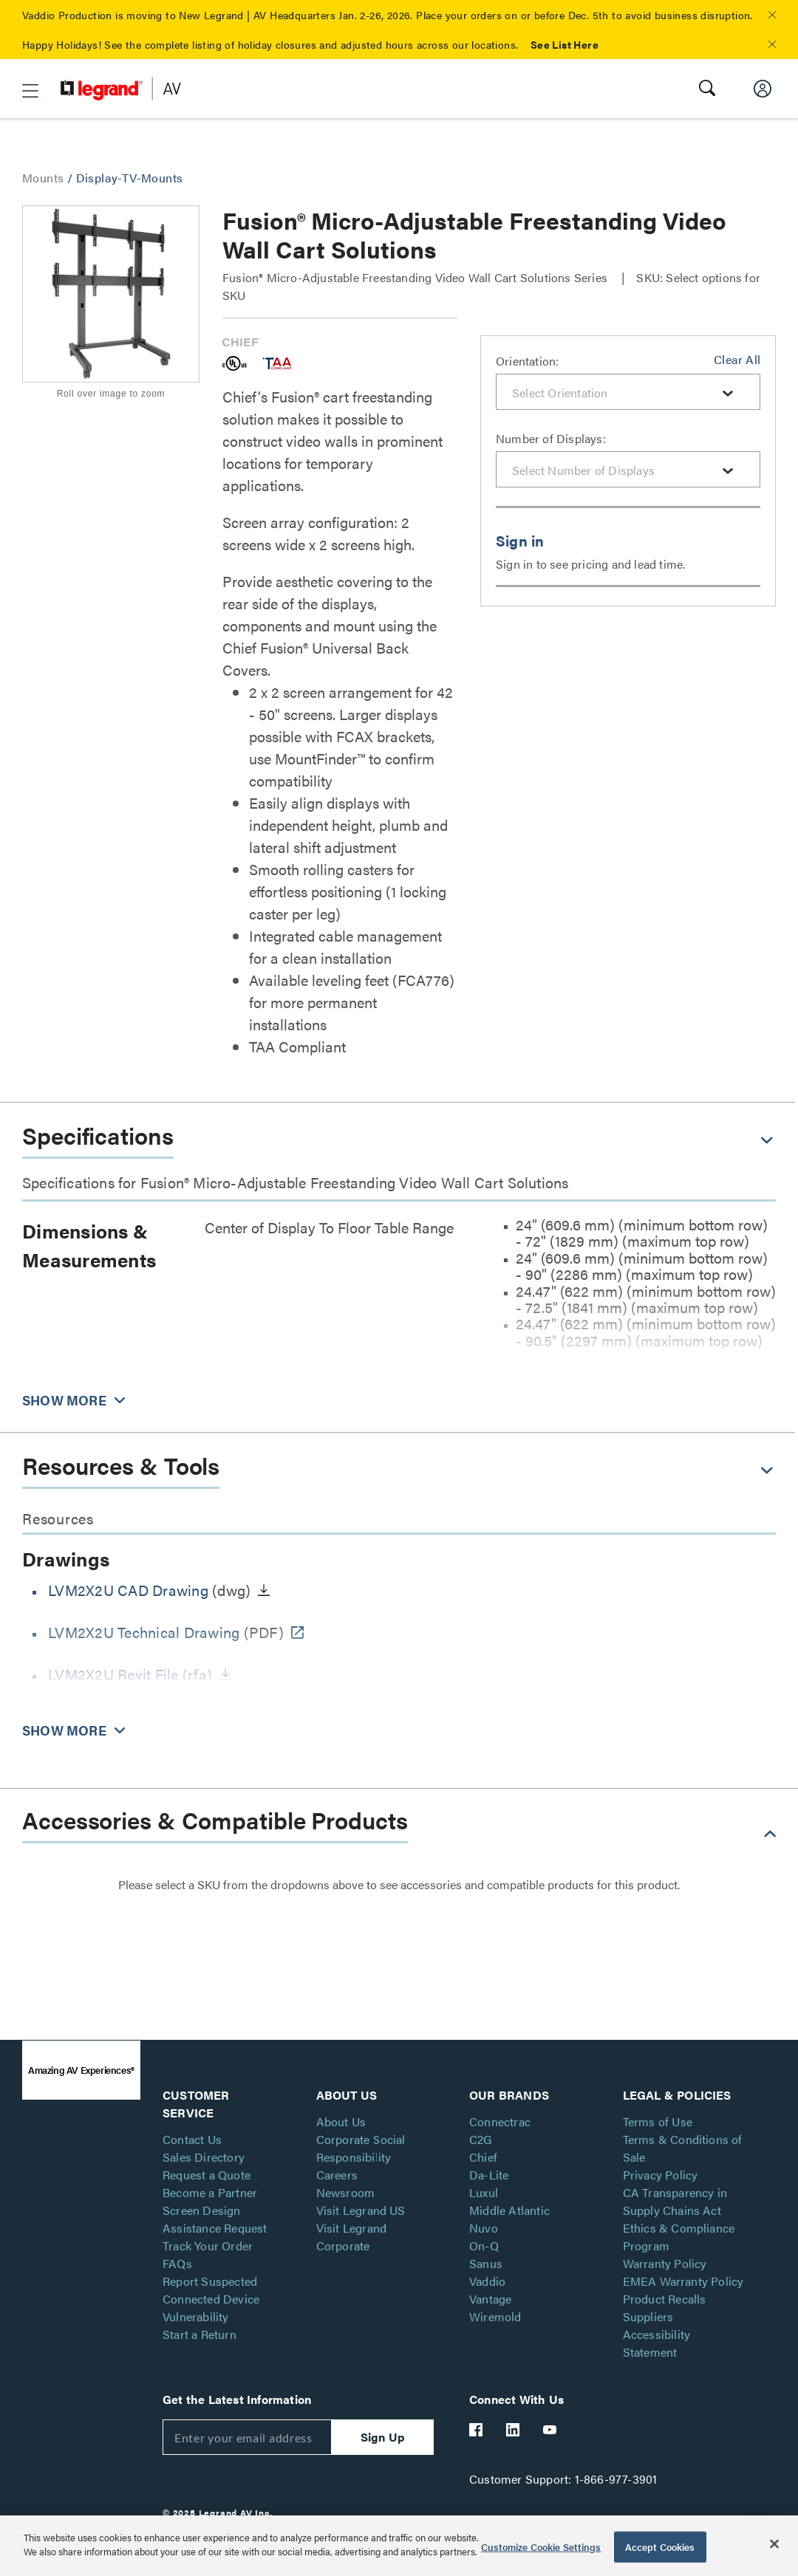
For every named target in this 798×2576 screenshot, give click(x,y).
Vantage (490, 2298)
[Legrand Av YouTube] (550, 2429)
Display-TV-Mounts (129, 177)
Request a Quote (206, 2174)
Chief (483, 2156)
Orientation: (527, 360)
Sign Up (383, 2436)
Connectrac (500, 2121)
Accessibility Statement (657, 2343)
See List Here (564, 44)
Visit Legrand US (361, 2210)
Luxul (483, 2192)
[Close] (774, 2543)
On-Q (484, 2245)
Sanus (485, 2263)
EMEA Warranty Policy (683, 2280)
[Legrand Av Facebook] (476, 2429)
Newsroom (345, 2192)
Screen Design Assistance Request (215, 2219)
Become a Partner (210, 2192)
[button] (772, 14)
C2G (481, 2139)
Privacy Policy (660, 2174)
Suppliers (648, 2316)
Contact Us (192, 2139)
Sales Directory (204, 2156)
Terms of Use (657, 2121)
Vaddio (487, 2280)
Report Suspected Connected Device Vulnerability (211, 2298)
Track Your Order (208, 2245)
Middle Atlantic (509, 2210)
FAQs (177, 2263)
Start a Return (199, 2334)
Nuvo (483, 2227)
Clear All (737, 359)
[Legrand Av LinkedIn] (513, 2429)
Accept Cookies (660, 2547)
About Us (341, 2121)
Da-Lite (488, 2174)
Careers (337, 2174)
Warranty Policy (665, 2263)
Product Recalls (664, 2298)
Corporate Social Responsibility (361, 2148)
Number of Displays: (551, 438)
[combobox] (628, 392)
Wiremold (495, 2316)
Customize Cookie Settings (541, 2547)
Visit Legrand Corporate (351, 2236)
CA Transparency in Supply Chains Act (675, 2201)
